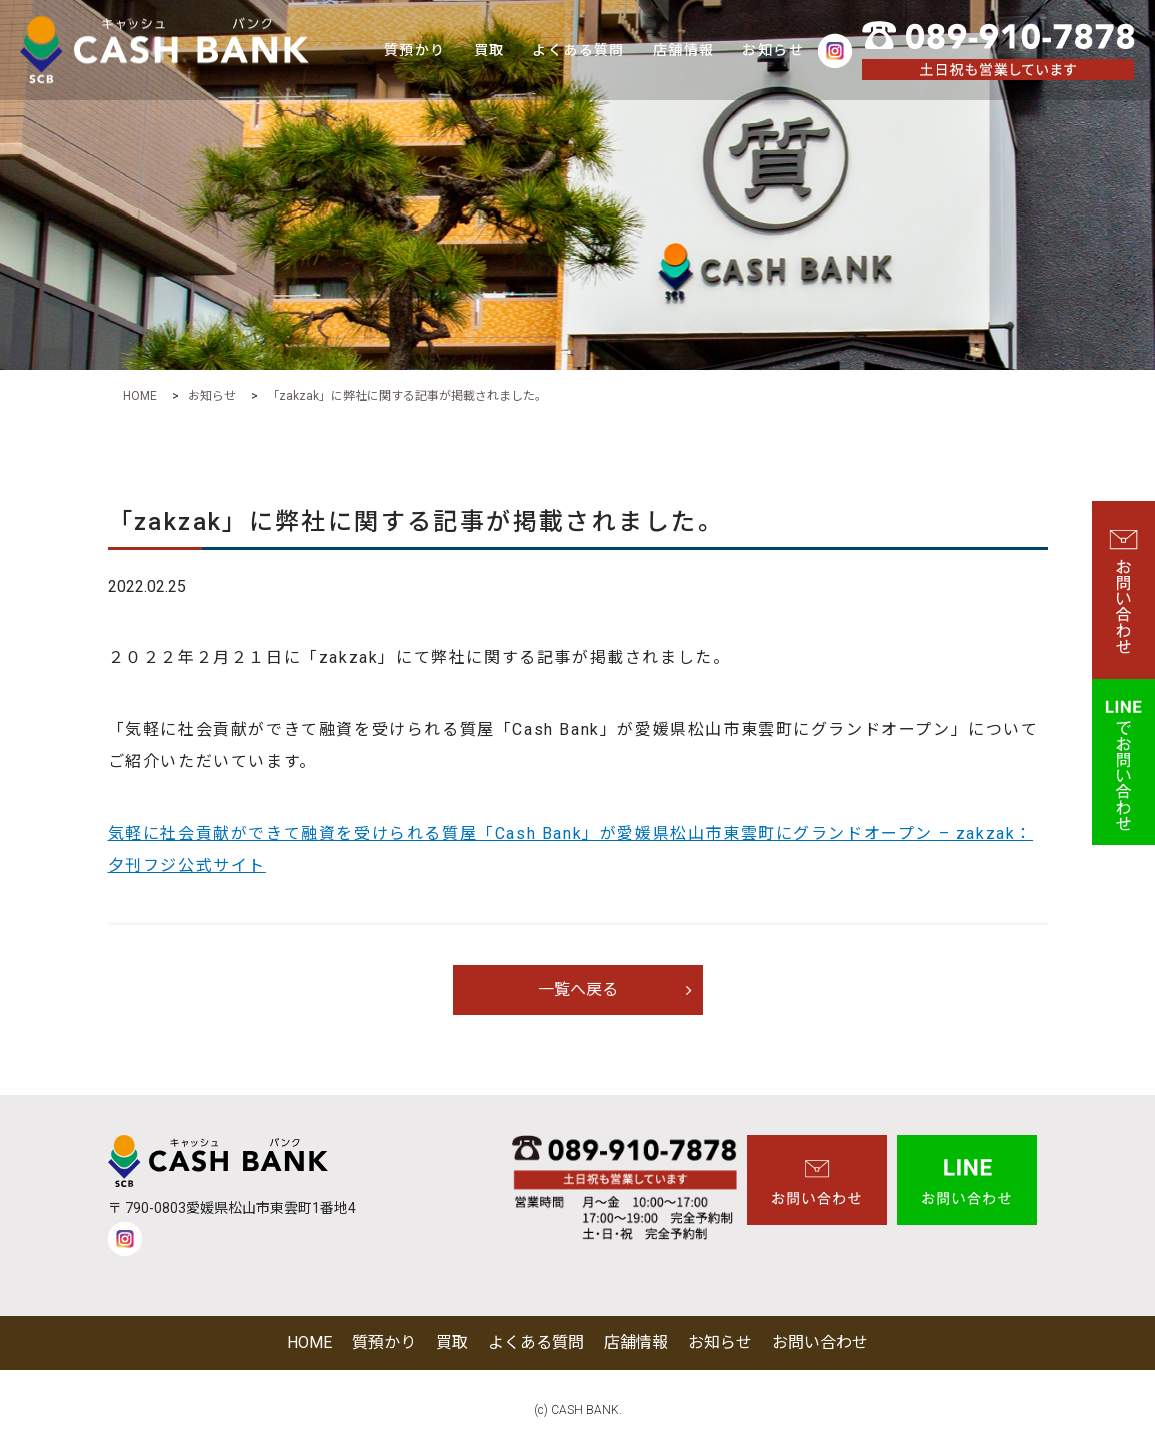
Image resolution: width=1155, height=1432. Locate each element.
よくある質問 (578, 50)
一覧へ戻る (578, 989)
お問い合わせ (820, 1342)
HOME (309, 1342)
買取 (489, 50)
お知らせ (773, 50)
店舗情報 (684, 50)
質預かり (415, 50)
